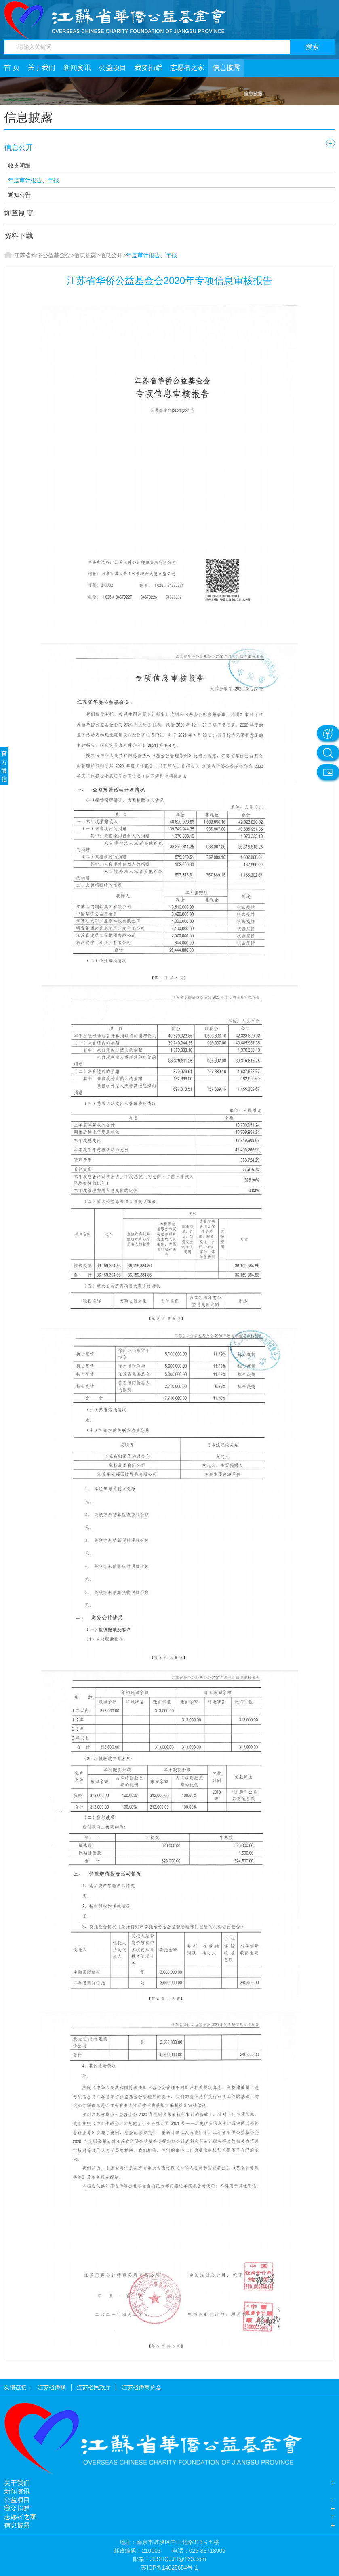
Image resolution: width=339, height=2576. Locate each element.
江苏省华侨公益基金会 (42, 255)
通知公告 (19, 194)
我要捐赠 (148, 67)
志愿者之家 (187, 67)
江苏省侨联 (52, 2387)
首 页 (12, 67)
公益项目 (112, 67)
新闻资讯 (77, 67)
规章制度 (18, 213)
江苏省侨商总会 (141, 2387)
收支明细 (19, 165)
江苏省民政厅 (94, 2387)
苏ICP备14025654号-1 (169, 2567)
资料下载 (18, 236)
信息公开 (18, 147)
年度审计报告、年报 (33, 180)
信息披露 (226, 67)
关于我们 (41, 67)
